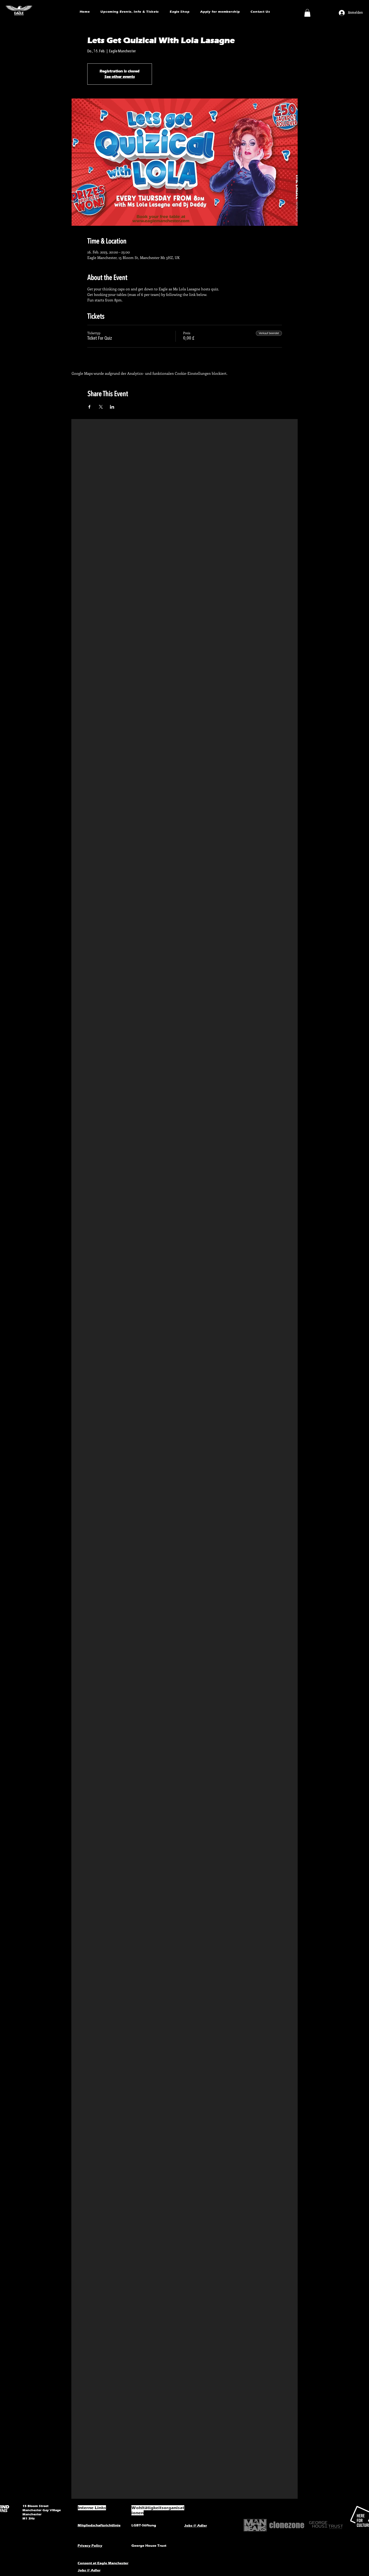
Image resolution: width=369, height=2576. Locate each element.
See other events (119, 76)
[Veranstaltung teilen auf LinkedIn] (112, 407)
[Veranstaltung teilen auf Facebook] (89, 407)
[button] (307, 13)
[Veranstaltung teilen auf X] (101, 407)
